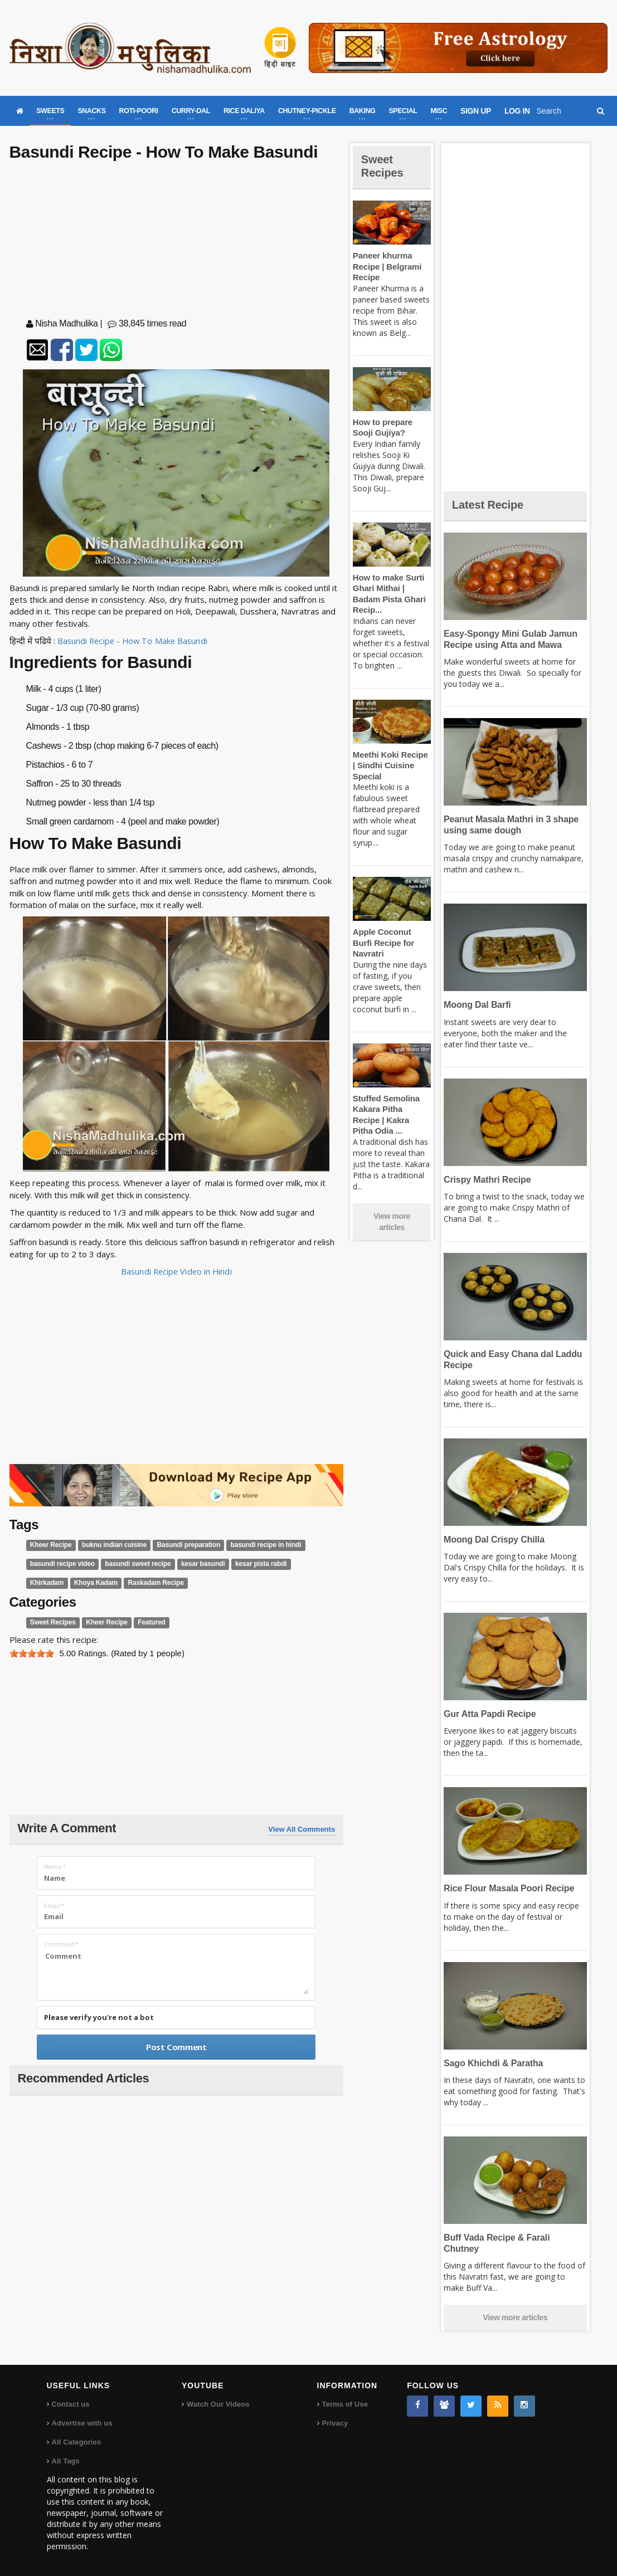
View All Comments (301, 1829)
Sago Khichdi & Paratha (492, 2063)
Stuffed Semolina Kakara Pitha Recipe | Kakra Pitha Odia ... (391, 1098)
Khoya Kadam (51, 1583)
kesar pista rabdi (253, 1564)
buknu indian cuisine (111, 1545)
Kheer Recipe (50, 1545)
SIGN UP (475, 110)
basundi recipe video (61, 1564)
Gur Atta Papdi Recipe (488, 1714)
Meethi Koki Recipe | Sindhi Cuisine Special (391, 765)
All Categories (76, 2441)
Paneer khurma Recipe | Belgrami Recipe (386, 266)
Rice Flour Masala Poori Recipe (507, 1888)
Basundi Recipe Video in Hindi (176, 1271)
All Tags (66, 2460)
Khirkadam (304, 1564)
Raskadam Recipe (109, 1583)
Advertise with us (82, 2422)
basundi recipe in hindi (257, 1545)
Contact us (70, 2403)
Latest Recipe (490, 504)
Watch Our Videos (218, 2403)
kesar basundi (197, 1564)
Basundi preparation (183, 1545)
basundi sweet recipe (134, 1564)
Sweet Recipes (52, 1622)
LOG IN (517, 110)
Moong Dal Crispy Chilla (492, 1539)
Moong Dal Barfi (476, 1004)
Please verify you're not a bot (99, 2017)
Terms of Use (344, 2403)
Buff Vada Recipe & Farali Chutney (513, 2237)
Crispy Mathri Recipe (486, 1179)
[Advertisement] (176, 241)
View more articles (391, 1200)
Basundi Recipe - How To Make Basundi (133, 640)
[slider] (31, 1653)
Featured (147, 1622)
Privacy (335, 2422)
